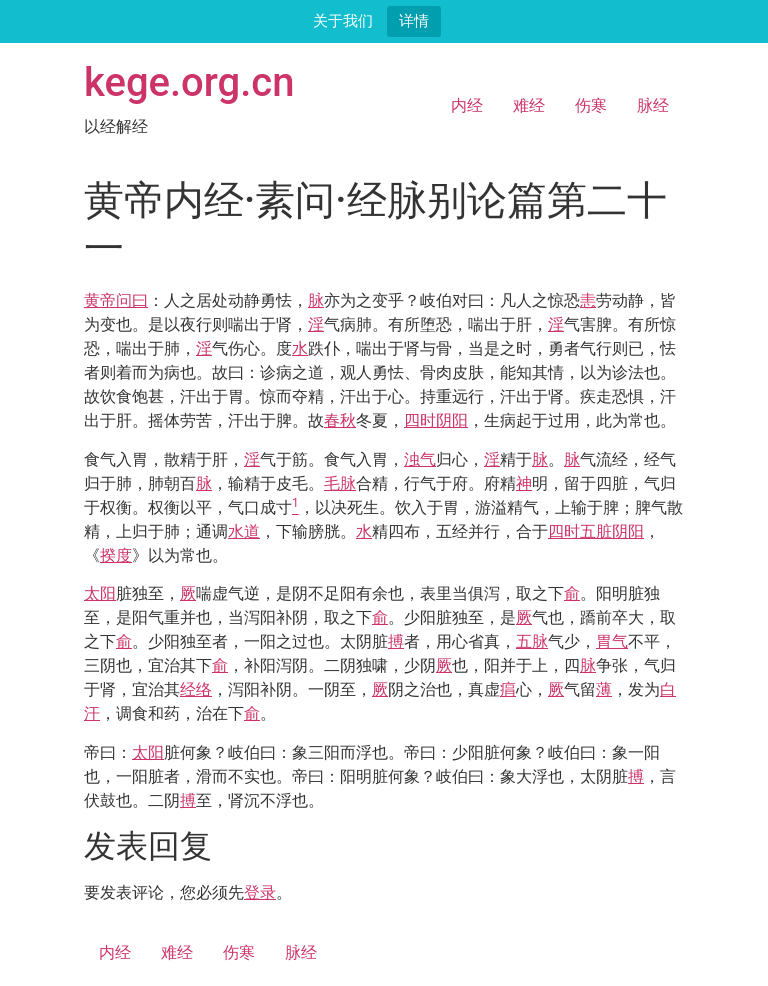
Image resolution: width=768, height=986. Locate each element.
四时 (420, 420)
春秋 (340, 420)
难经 (529, 105)
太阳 (100, 593)
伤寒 (591, 105)
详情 (414, 20)
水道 (244, 531)
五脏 (596, 531)
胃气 (612, 641)
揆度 (116, 555)
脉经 (653, 105)
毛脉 (340, 483)
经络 (196, 689)
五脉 (532, 641)
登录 (260, 892)
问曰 (132, 300)
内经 (467, 105)
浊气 (420, 459)
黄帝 (100, 300)
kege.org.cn (189, 82)
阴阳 (452, 420)
